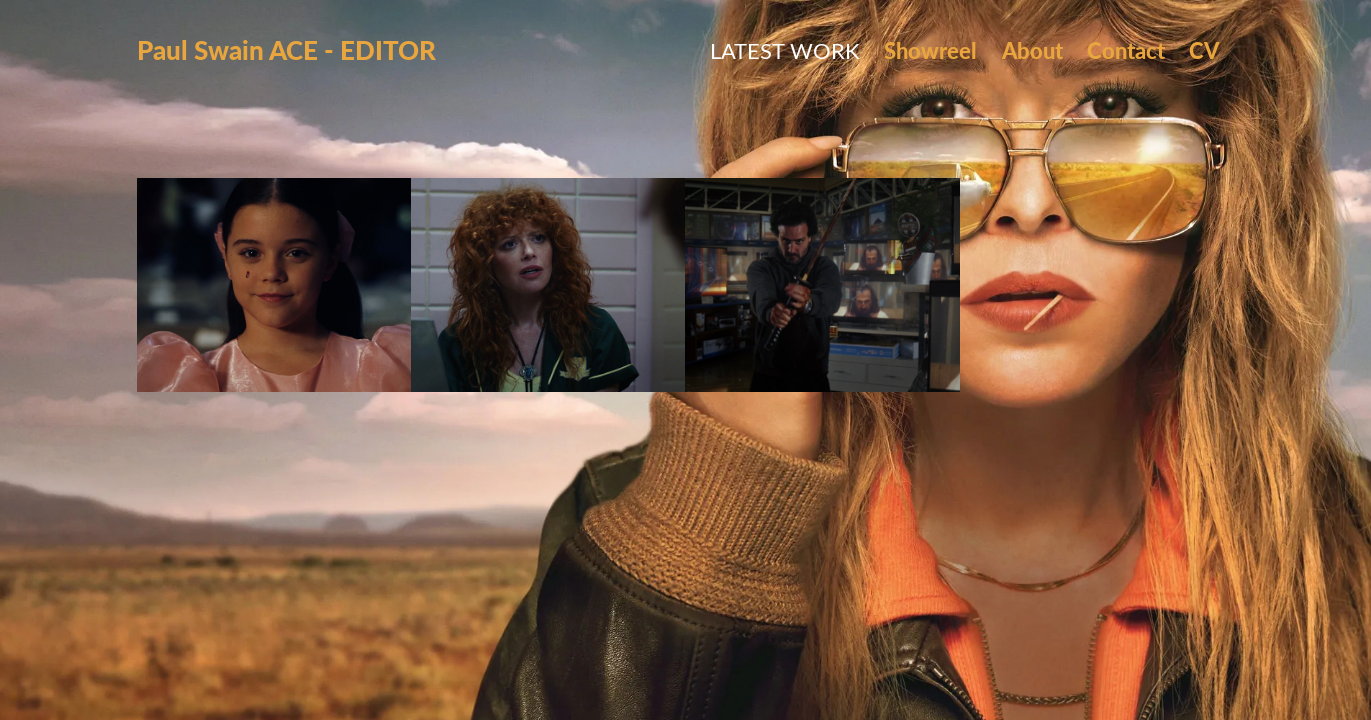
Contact (1126, 50)
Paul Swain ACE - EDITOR (286, 49)
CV (1204, 50)
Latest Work (785, 50)
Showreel (930, 50)
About (1032, 50)
